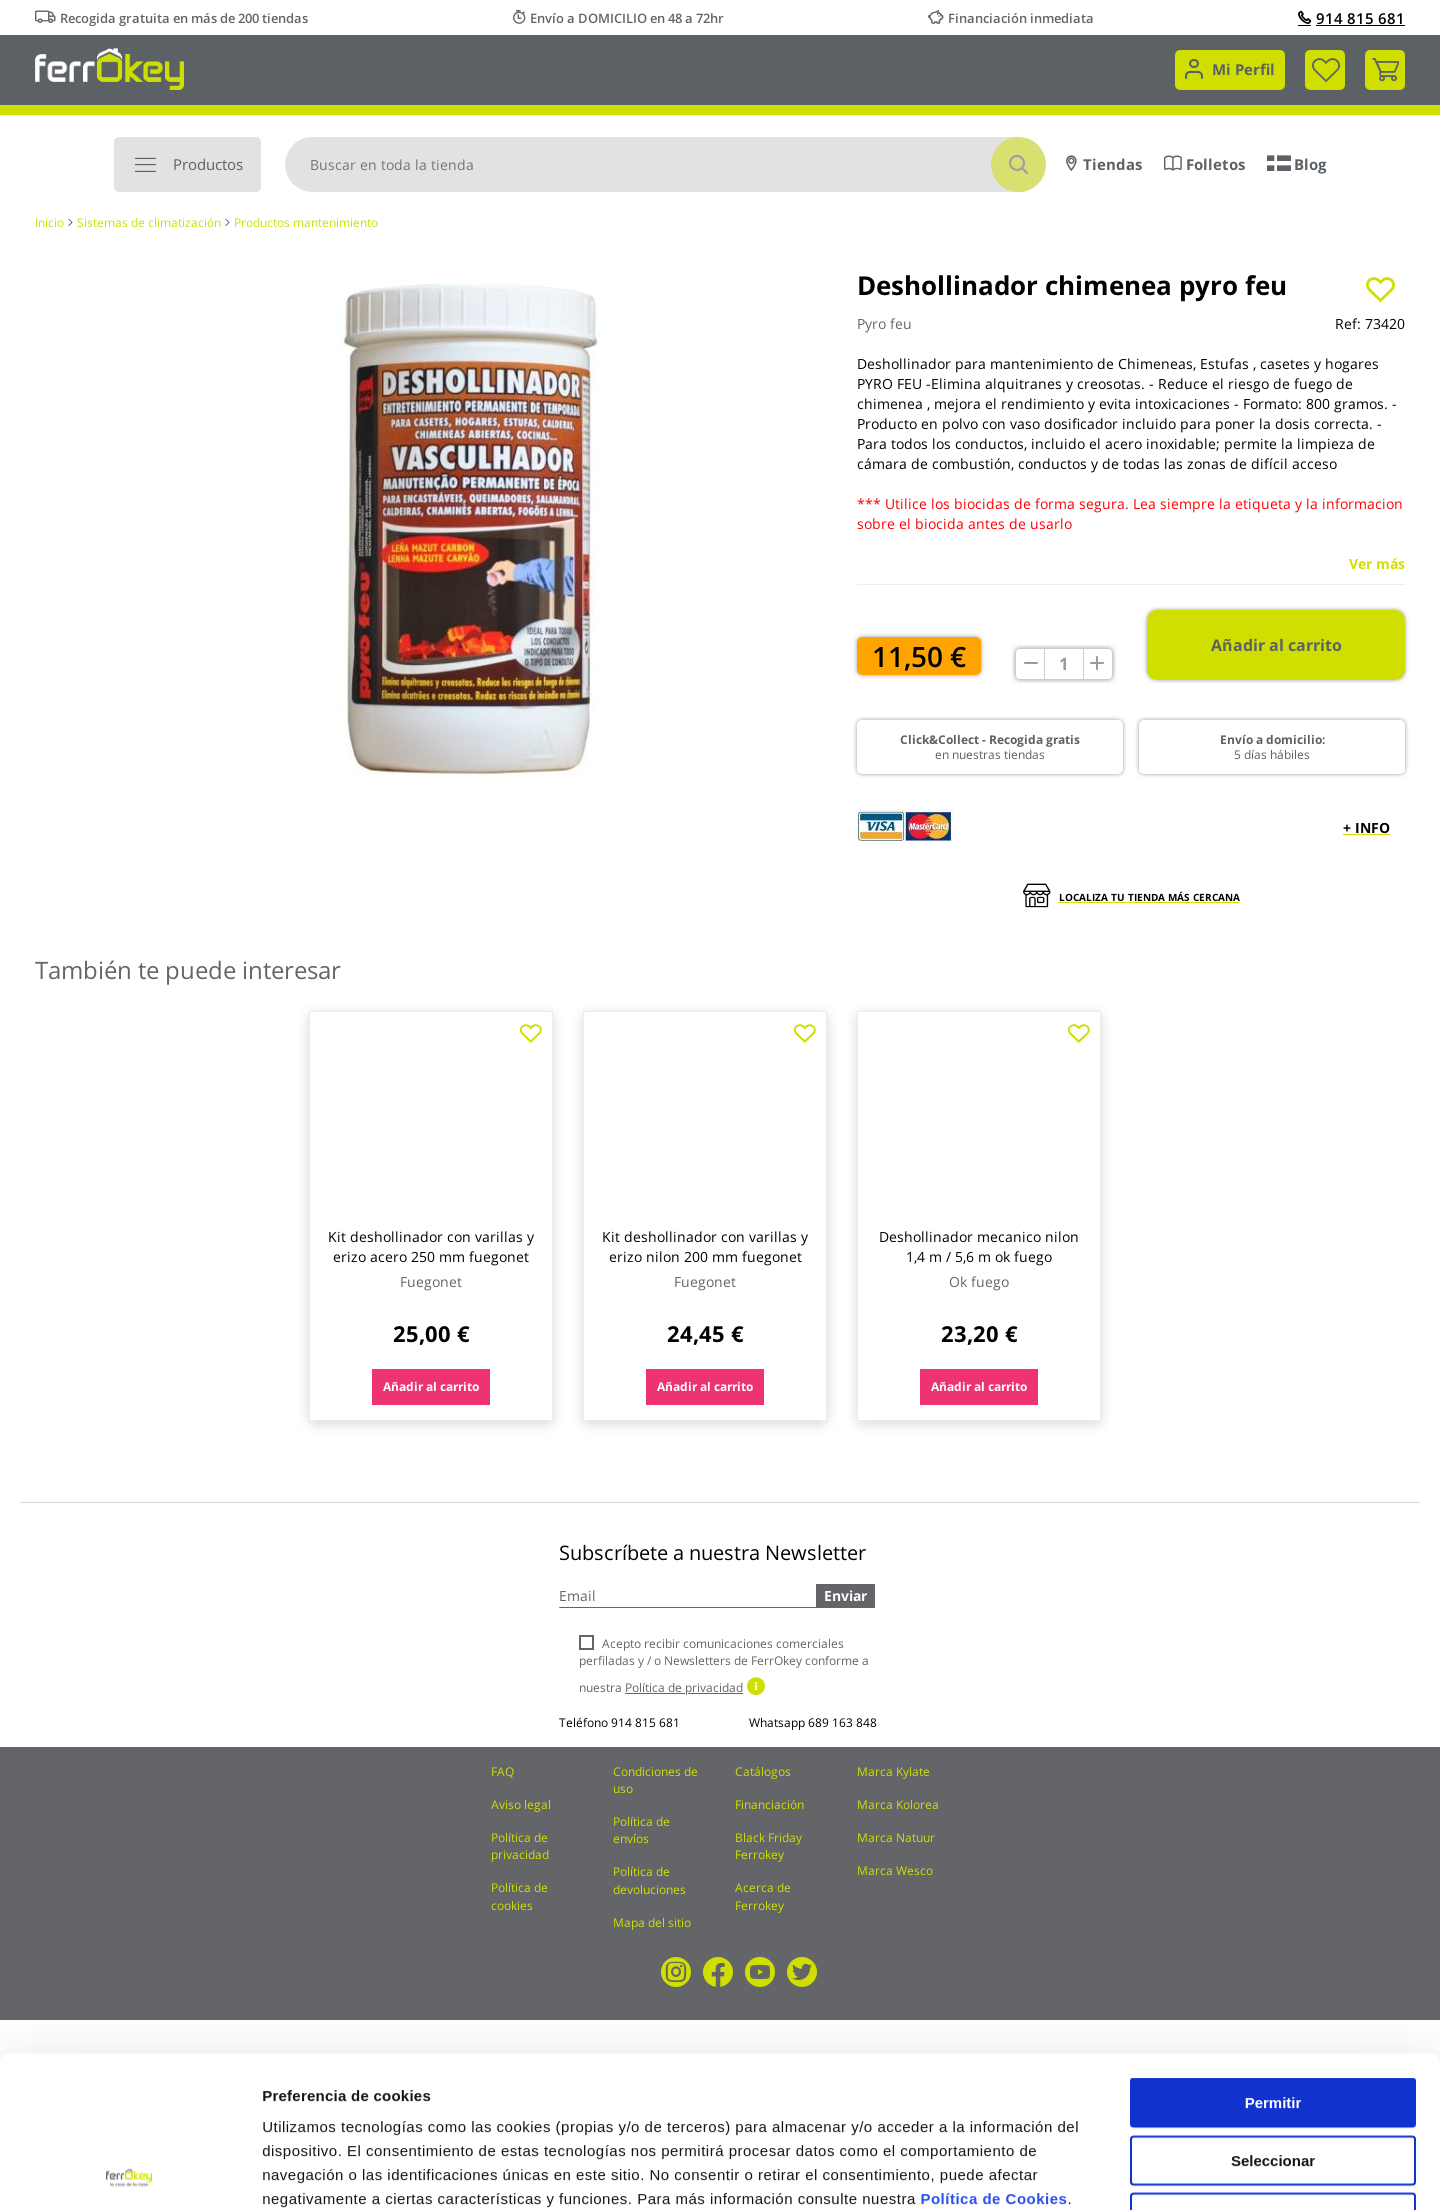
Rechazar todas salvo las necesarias (1273, 2074)
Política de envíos (641, 1830)
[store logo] (109, 67)
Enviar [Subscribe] (845, 1595)
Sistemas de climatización (149, 222)
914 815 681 (1351, 18)
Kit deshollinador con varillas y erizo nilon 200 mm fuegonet (705, 1246)
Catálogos (763, 1771)
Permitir (1273, 1951)
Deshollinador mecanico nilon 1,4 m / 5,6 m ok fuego (979, 1246)
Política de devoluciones (649, 1880)
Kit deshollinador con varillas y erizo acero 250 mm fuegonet (431, 1246)
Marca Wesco (895, 1870)
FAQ (502, 1771)
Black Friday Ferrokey (768, 1846)
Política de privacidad (520, 1846)
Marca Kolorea (898, 1804)
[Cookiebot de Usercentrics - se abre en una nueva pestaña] (129, 2171)
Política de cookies (519, 1896)
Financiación (769, 1804)
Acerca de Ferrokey (763, 1896)
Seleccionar (1273, 2009)
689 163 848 (842, 1722)
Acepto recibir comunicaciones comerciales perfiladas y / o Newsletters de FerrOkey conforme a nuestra (724, 1665)
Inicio (49, 222)
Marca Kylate (893, 1771)
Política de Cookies (993, 2047)
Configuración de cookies (1105, 2170)
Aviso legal (521, 1804)
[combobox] (665, 164)
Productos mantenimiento (306, 222)
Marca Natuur (896, 1837)
